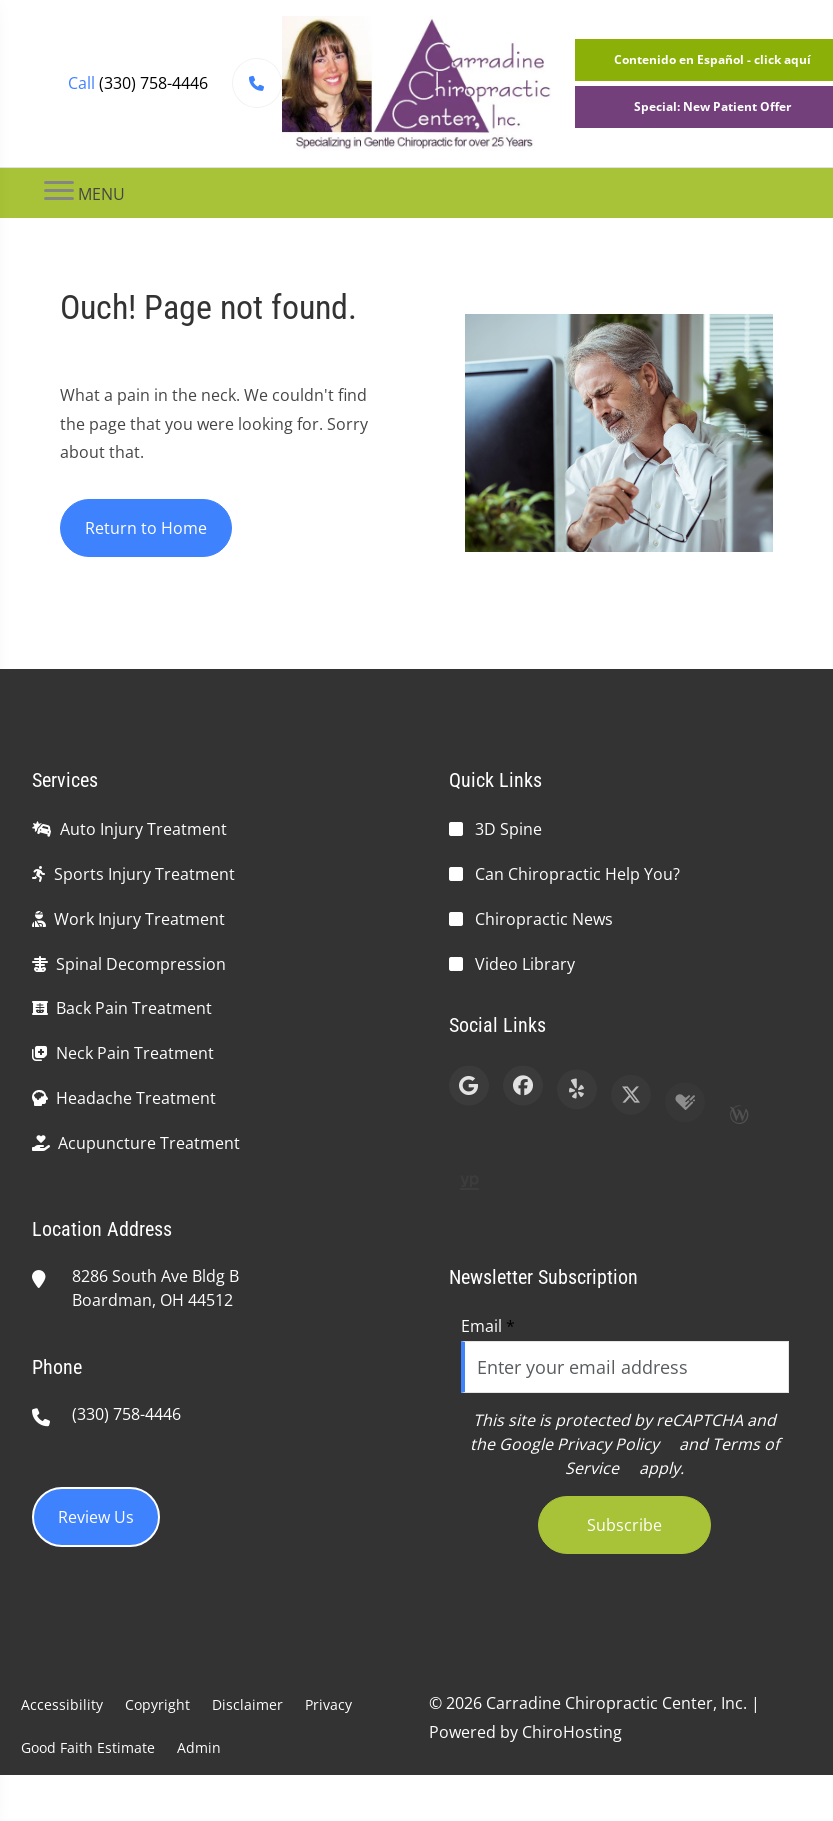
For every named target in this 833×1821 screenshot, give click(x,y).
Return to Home (146, 528)
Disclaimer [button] (247, 1704)
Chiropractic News (544, 919)
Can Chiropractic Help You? (577, 874)
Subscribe (624, 1525)
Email (488, 1326)
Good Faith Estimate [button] (88, 1747)
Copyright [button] (157, 1704)
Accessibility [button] (62, 1704)
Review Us (96, 1517)
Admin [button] (199, 1747)
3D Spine (508, 829)
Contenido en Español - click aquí (712, 59)
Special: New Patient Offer (712, 106)
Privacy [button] (328, 1704)
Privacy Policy (608, 1444)
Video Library (525, 964)
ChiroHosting (572, 1732)
